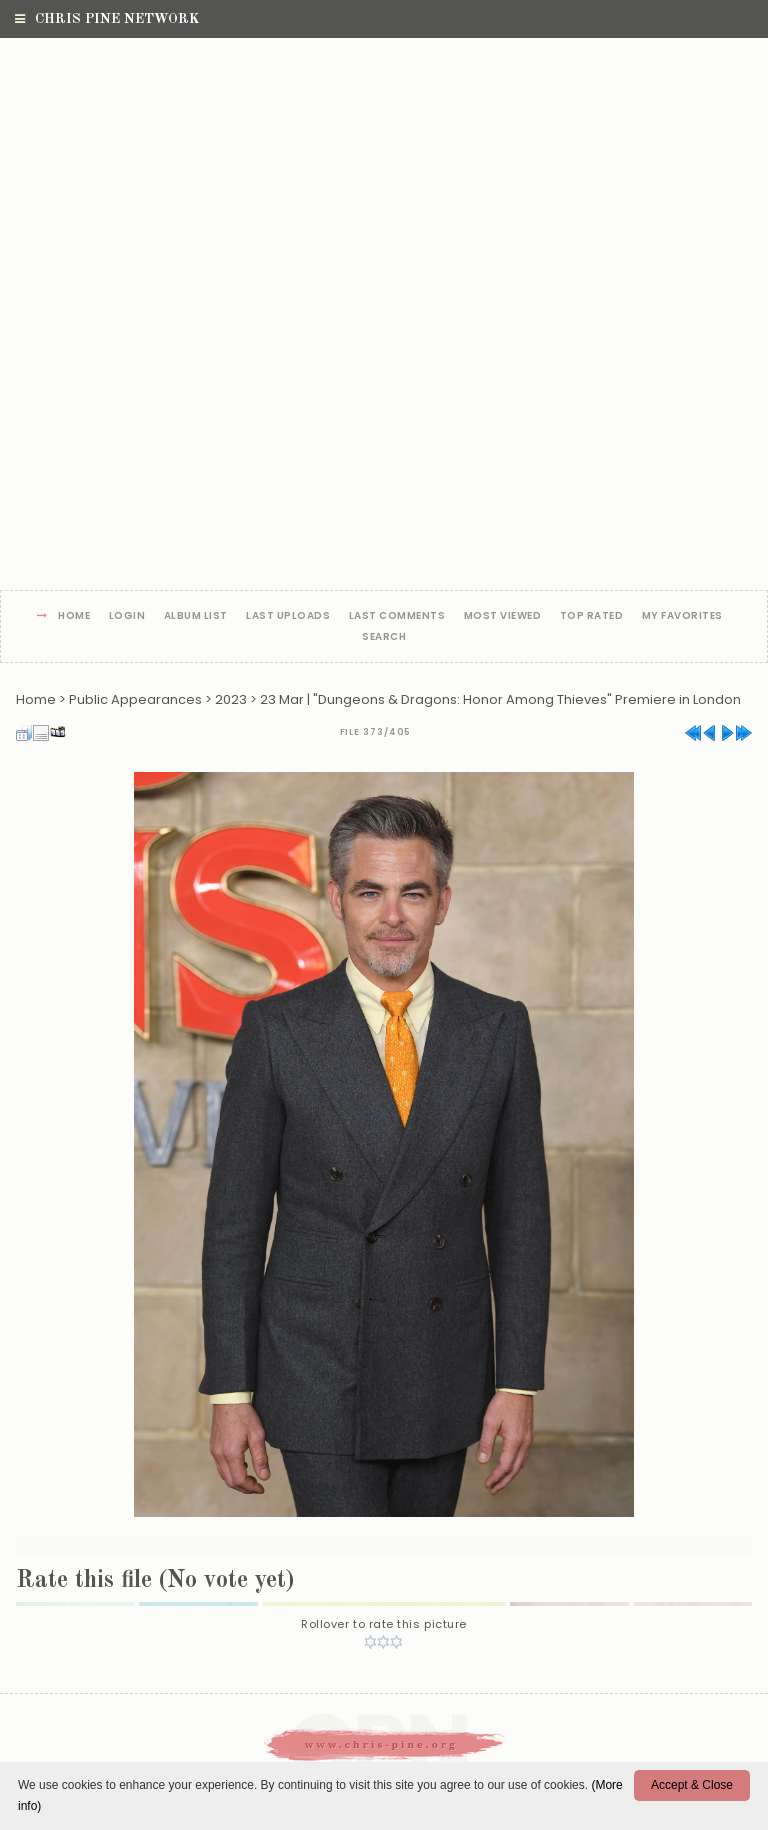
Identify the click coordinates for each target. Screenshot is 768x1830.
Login (127, 616)
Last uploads (288, 616)
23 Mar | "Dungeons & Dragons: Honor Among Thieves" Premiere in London (500, 699)
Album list (196, 616)
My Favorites (682, 616)
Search (384, 637)
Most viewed (503, 616)
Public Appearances (135, 699)
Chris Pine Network (107, 19)
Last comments (397, 616)
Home (74, 616)
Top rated (592, 616)
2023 (231, 699)
